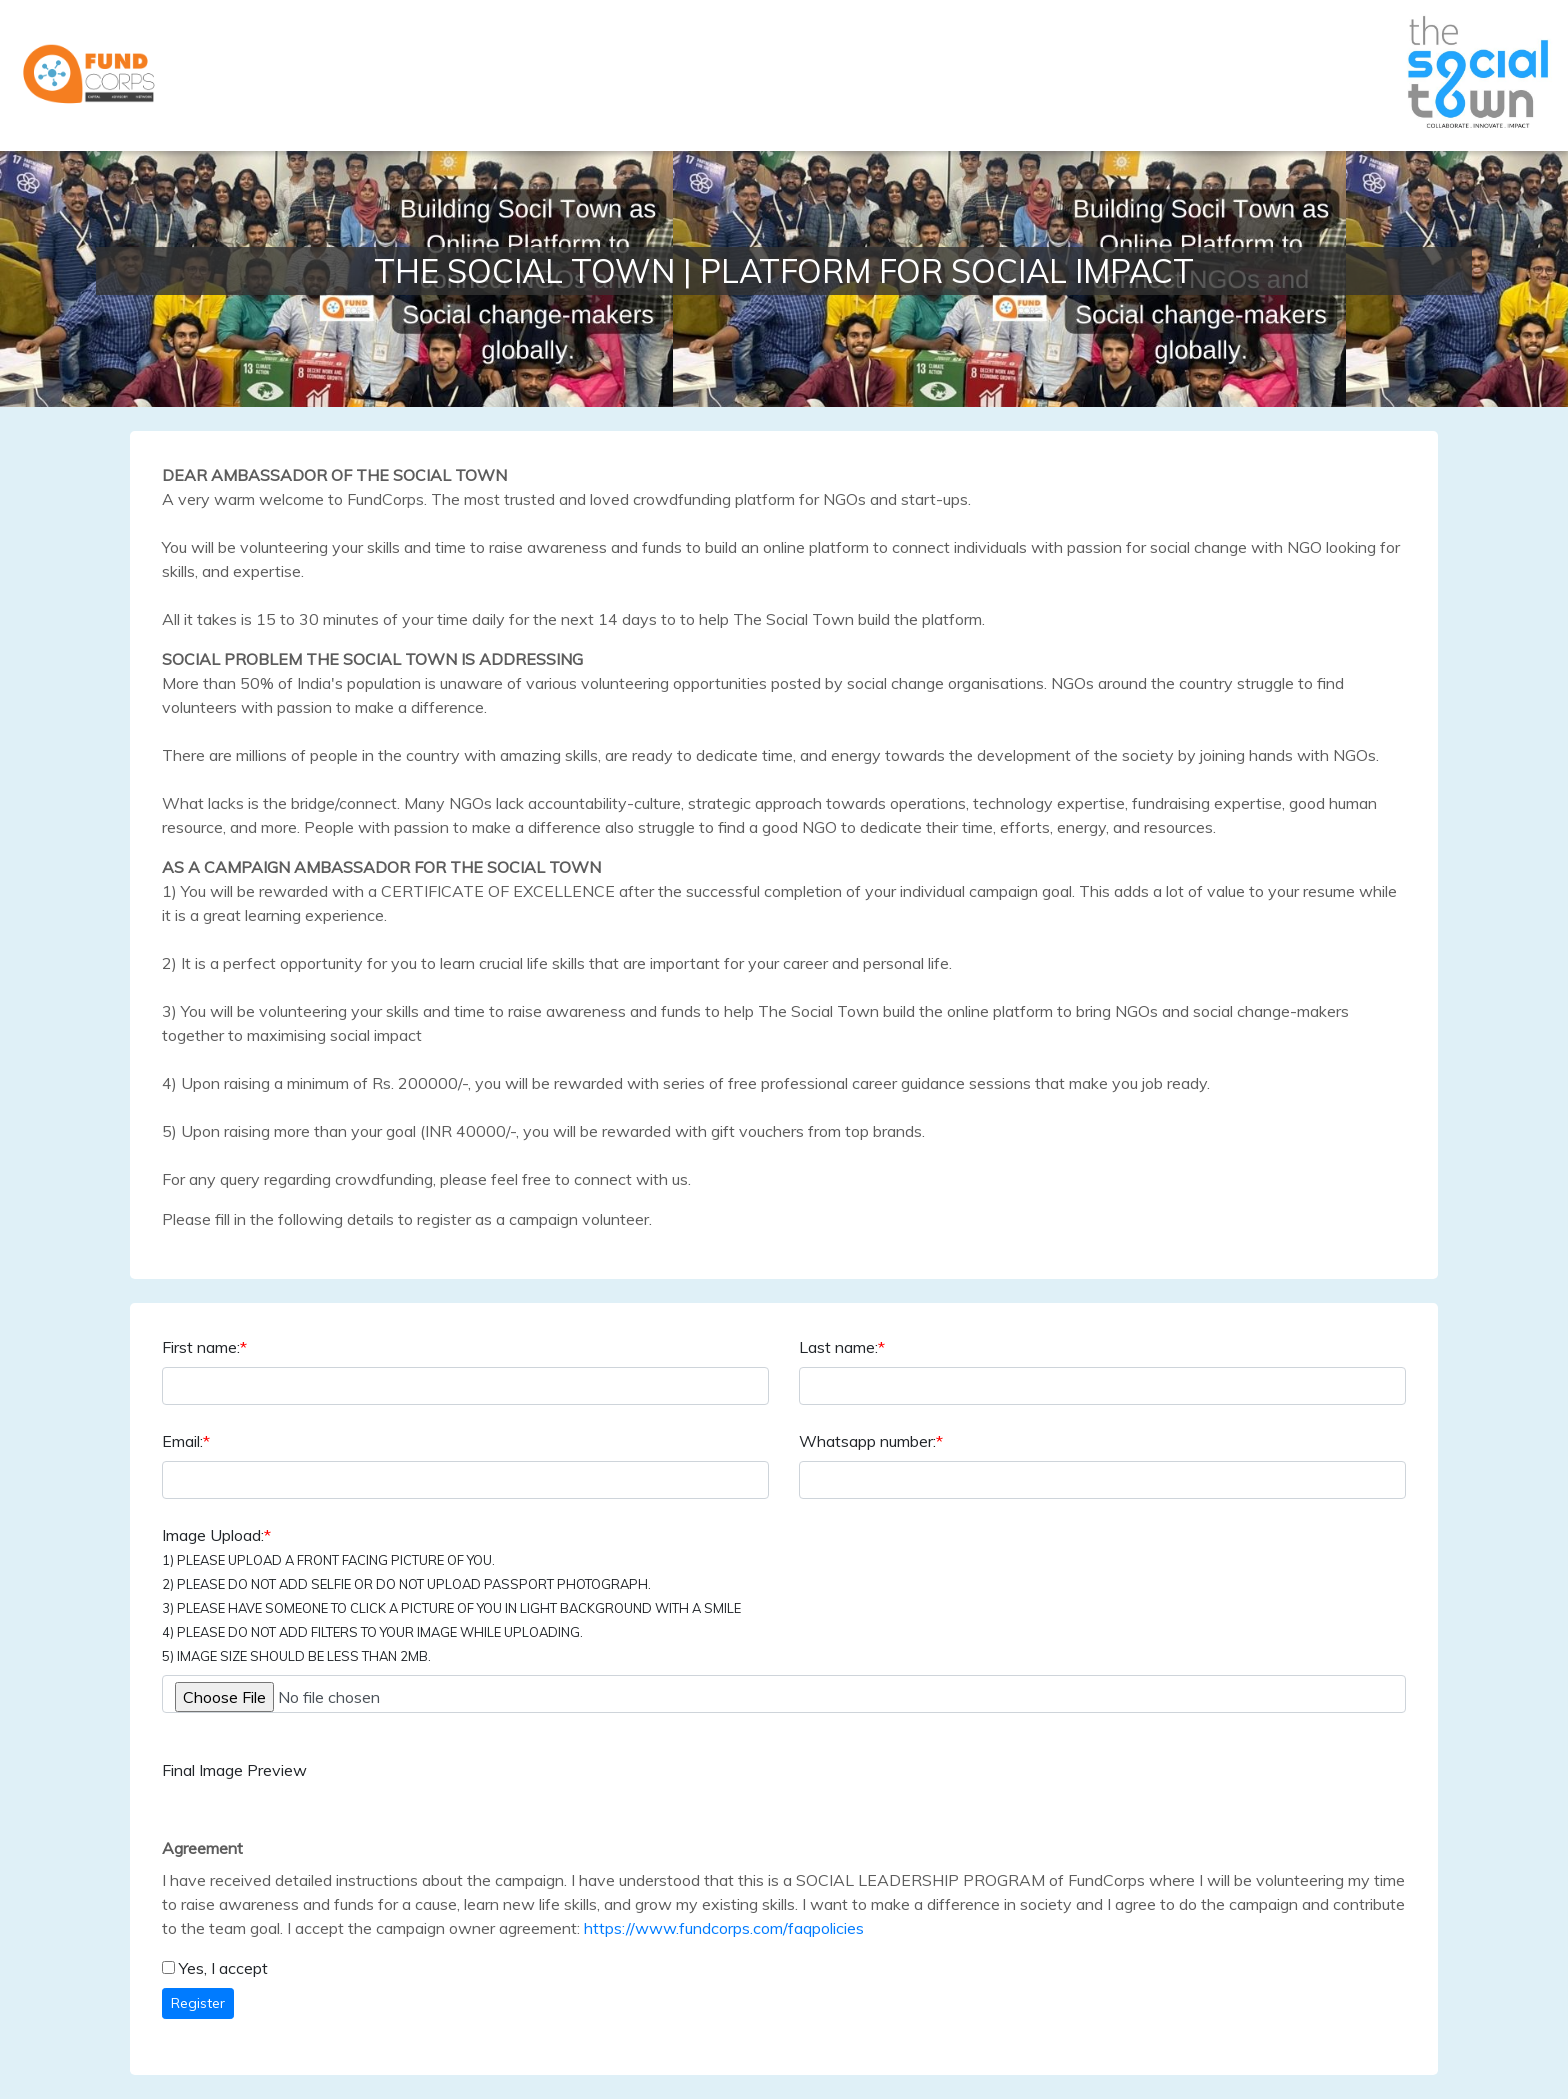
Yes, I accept (223, 1968)
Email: (186, 1441)
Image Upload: (451, 1594)
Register (198, 2003)
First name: (204, 1347)
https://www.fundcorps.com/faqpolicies (724, 1928)
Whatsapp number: (871, 1441)
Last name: (842, 1347)
